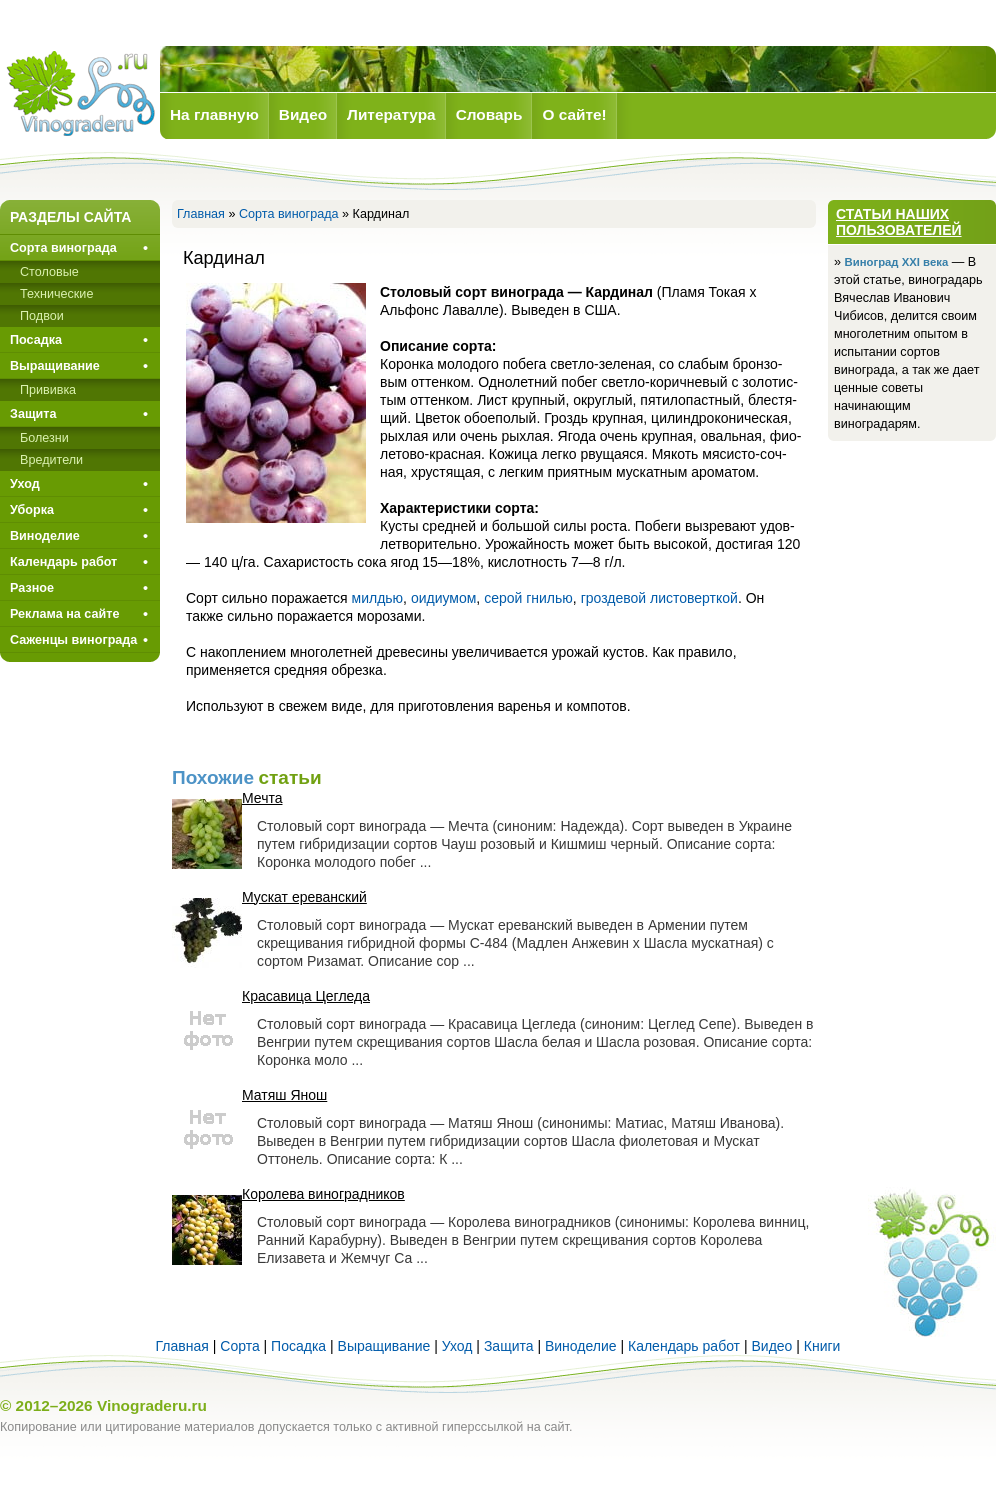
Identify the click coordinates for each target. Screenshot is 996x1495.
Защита (33, 414)
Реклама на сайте (64, 614)
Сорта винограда (289, 214)
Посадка (36, 340)
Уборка (32, 510)
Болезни (44, 438)
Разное (32, 588)
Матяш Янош (284, 1095)
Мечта (262, 798)
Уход (25, 484)
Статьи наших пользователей (899, 222)
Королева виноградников (323, 1194)
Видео (771, 1346)
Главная (201, 214)
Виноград (80, 93)
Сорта (239, 1346)
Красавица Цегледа (306, 996)
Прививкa (48, 390)
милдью (378, 598)
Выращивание (55, 366)
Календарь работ (63, 562)
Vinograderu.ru (152, 1405)
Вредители (51, 460)
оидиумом (443, 598)
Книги (822, 1346)
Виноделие (45, 536)
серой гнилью (528, 598)
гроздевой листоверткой (659, 598)
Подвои (42, 316)
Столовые (49, 272)
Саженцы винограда (73, 640)
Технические (56, 294)
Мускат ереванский (304, 897)
